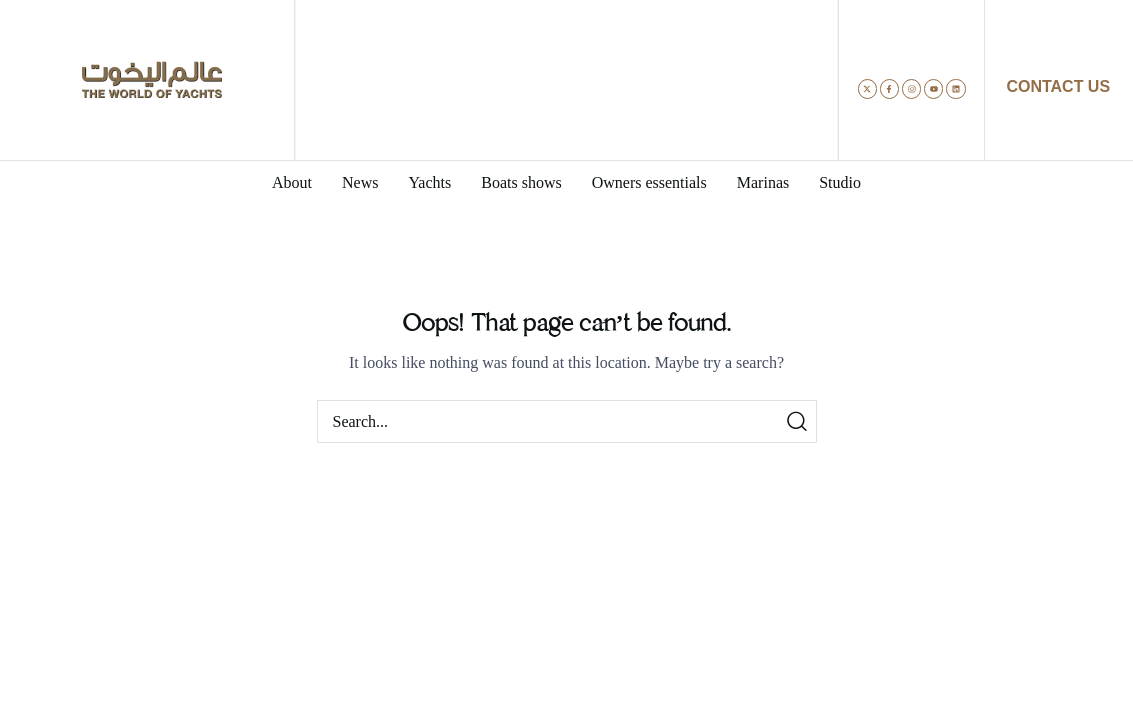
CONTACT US (1058, 86)
